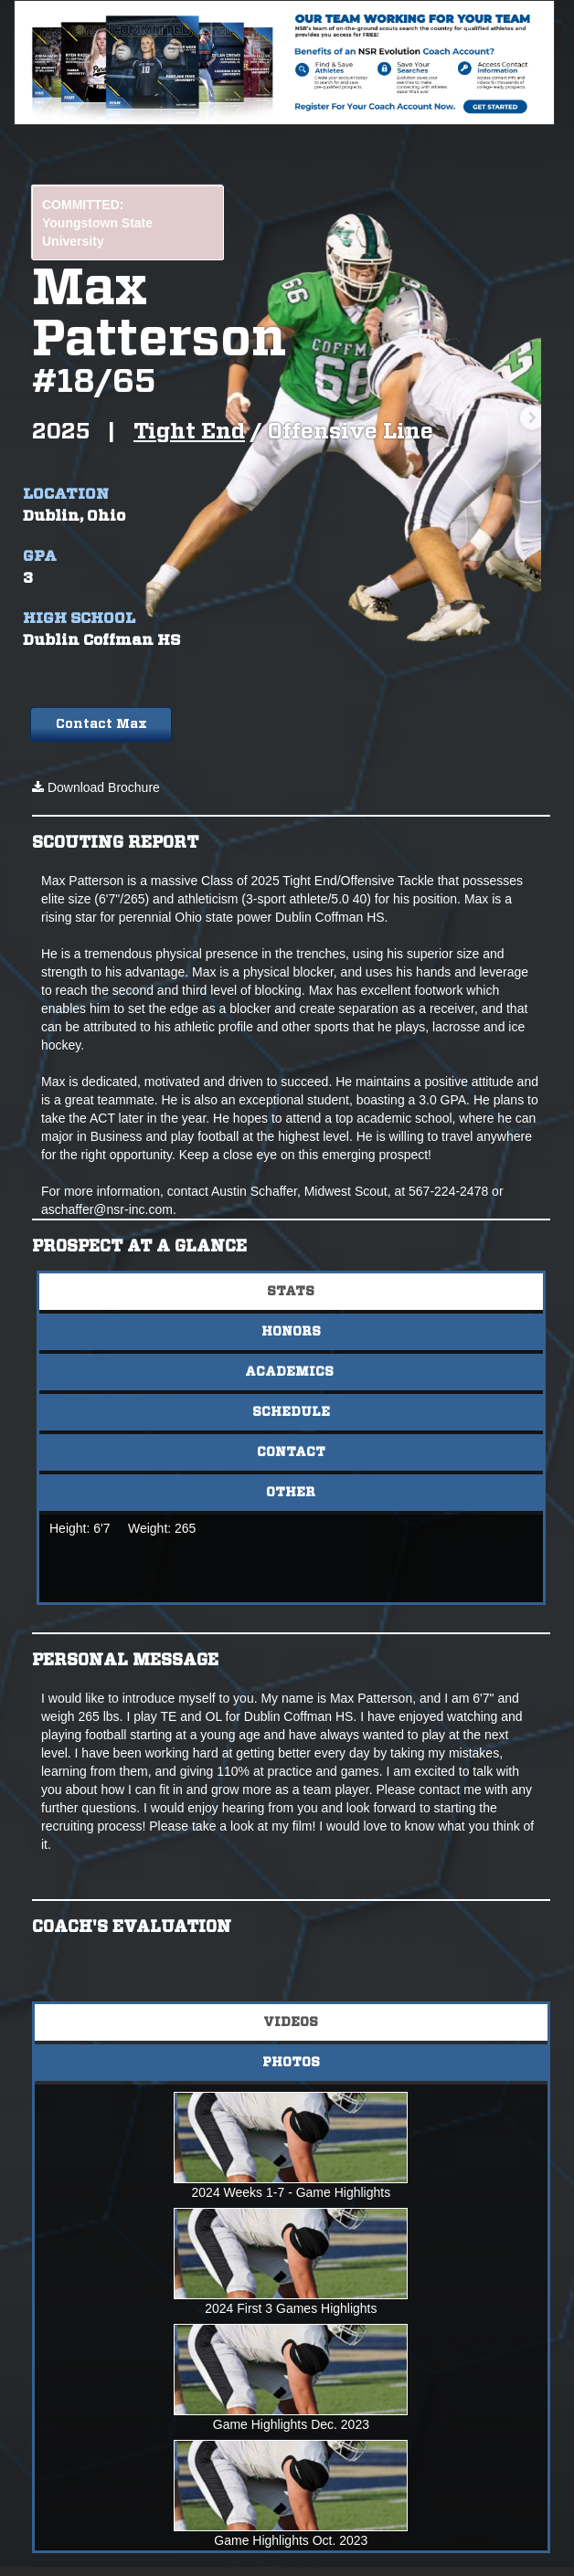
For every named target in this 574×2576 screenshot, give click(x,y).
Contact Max (101, 724)
